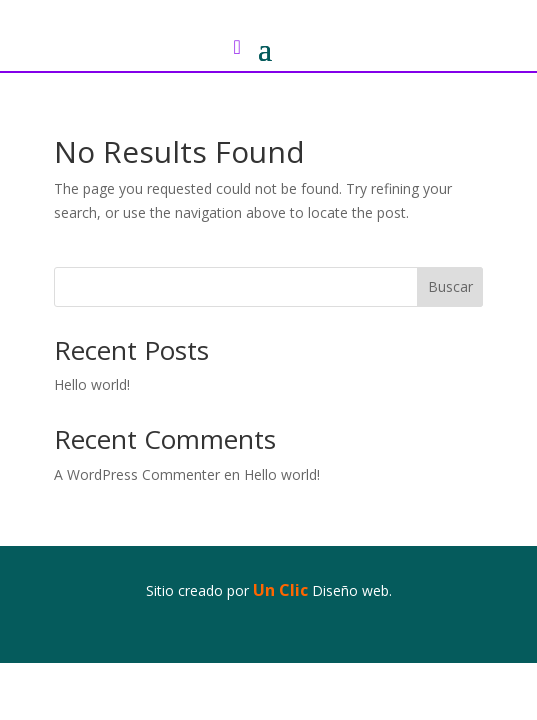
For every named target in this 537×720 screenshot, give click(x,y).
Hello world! (92, 384)
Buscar (450, 286)
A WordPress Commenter (137, 474)
